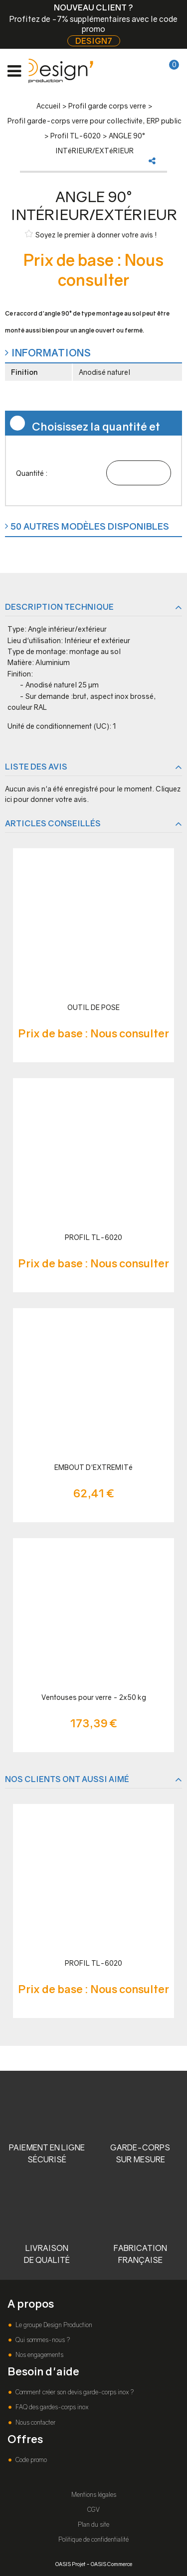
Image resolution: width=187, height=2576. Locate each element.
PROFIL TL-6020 (93, 1237)
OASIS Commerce (111, 2564)
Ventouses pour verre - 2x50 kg (93, 1697)
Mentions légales (93, 2494)
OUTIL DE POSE (93, 1007)
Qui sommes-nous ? (42, 2340)
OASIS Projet (70, 2564)
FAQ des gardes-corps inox (51, 2407)
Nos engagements (38, 2354)
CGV (93, 2509)
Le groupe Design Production (53, 2325)
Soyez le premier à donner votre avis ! (91, 234)
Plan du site (93, 2524)
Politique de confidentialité (93, 2539)
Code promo (30, 2460)
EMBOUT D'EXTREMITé (93, 1467)
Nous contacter (34, 2422)
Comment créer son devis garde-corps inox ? (74, 2392)
